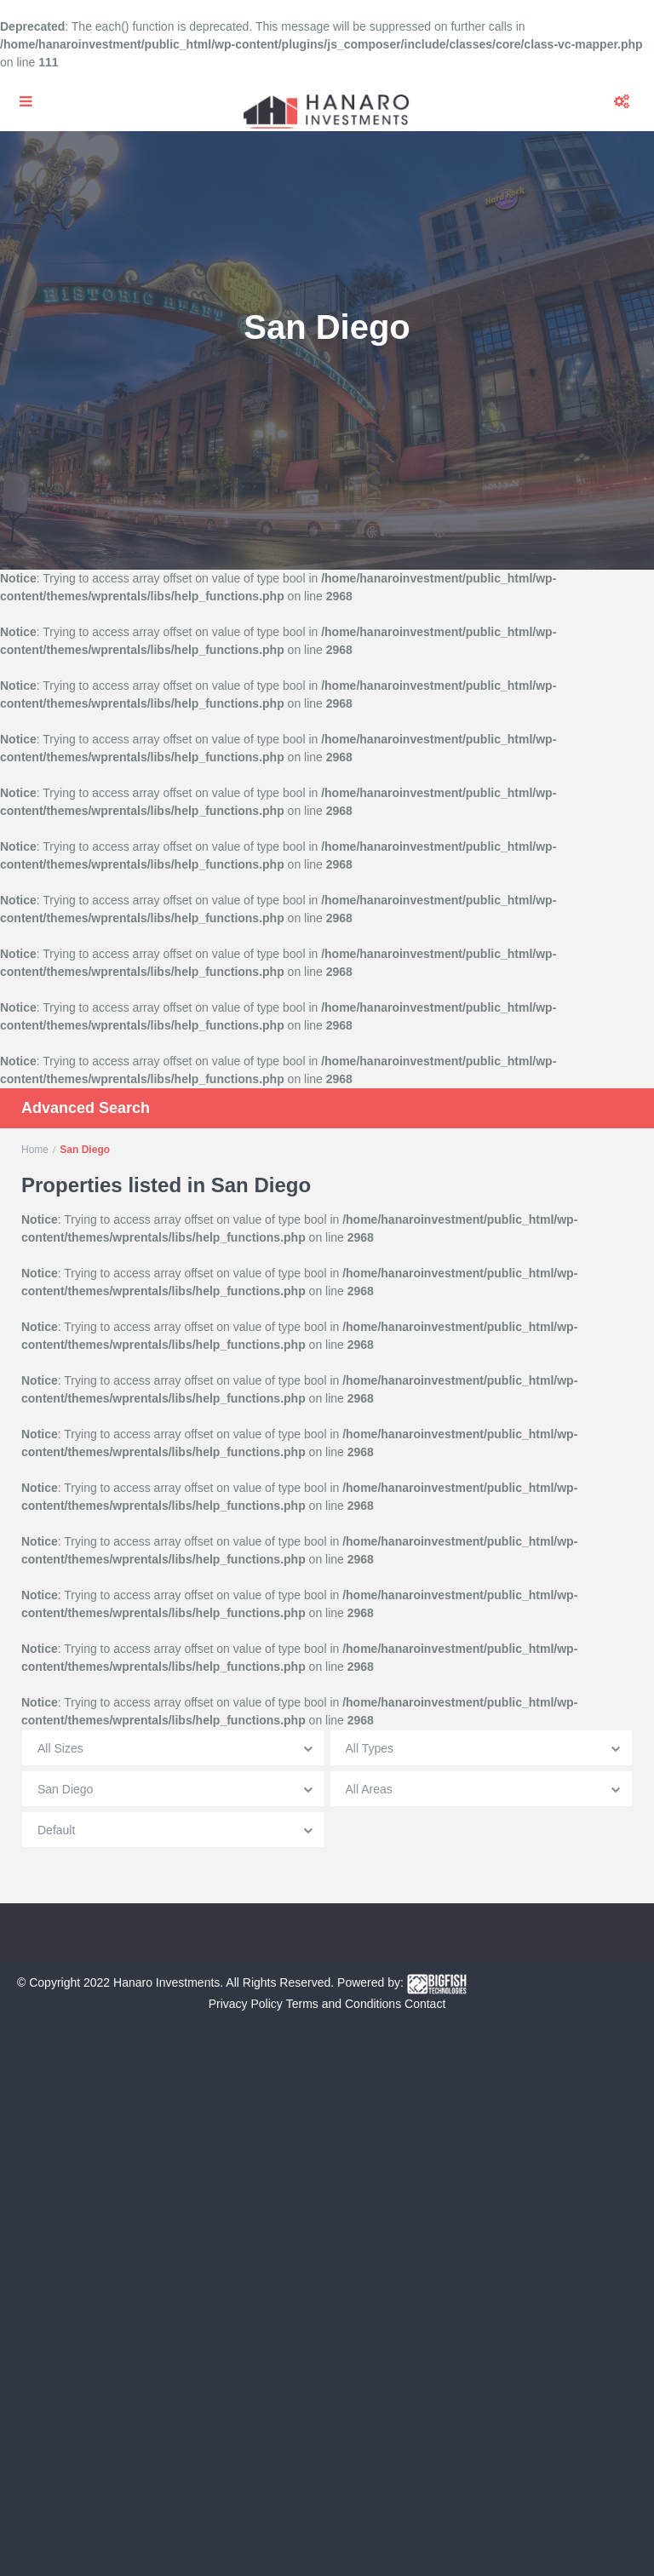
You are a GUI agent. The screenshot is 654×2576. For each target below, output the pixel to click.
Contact (424, 2004)
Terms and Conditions (343, 2004)
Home (35, 1150)
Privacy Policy (246, 2004)
